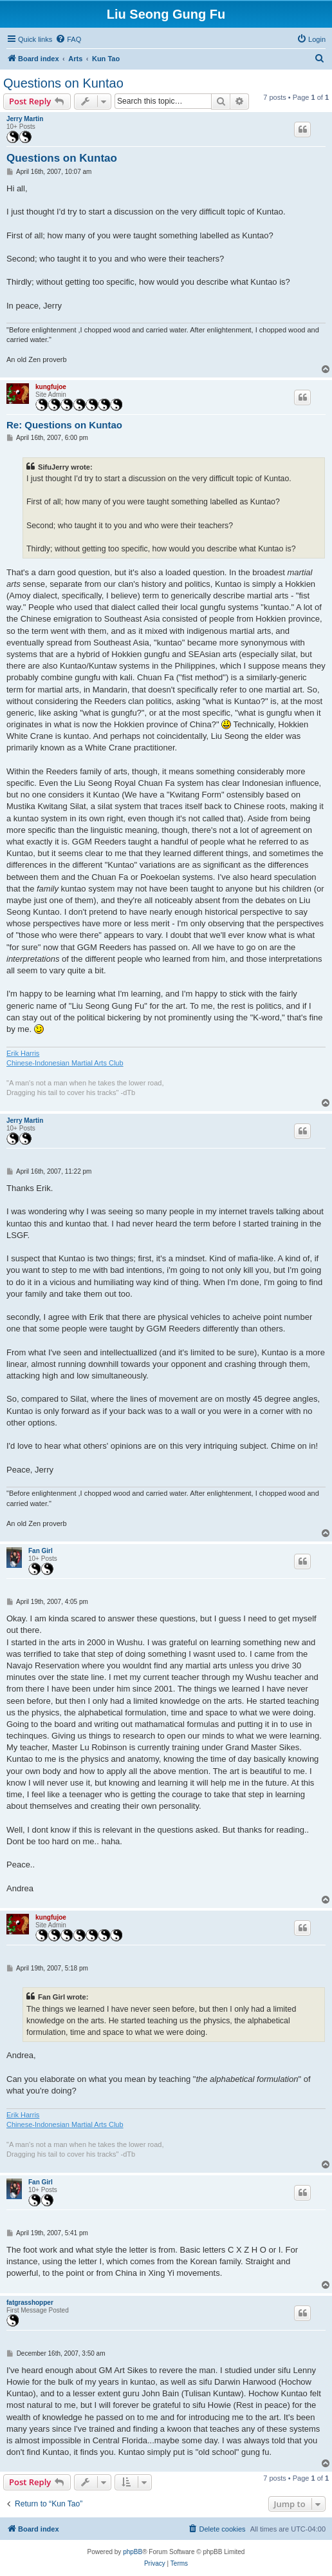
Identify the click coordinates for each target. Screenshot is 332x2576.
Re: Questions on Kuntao (64, 424)
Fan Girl (40, 1550)
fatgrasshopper (29, 2302)
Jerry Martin (24, 118)
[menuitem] (68, 39)
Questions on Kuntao (63, 83)
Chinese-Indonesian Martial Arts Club (65, 1063)
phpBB (132, 2551)
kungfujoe (50, 386)
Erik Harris (22, 1053)
